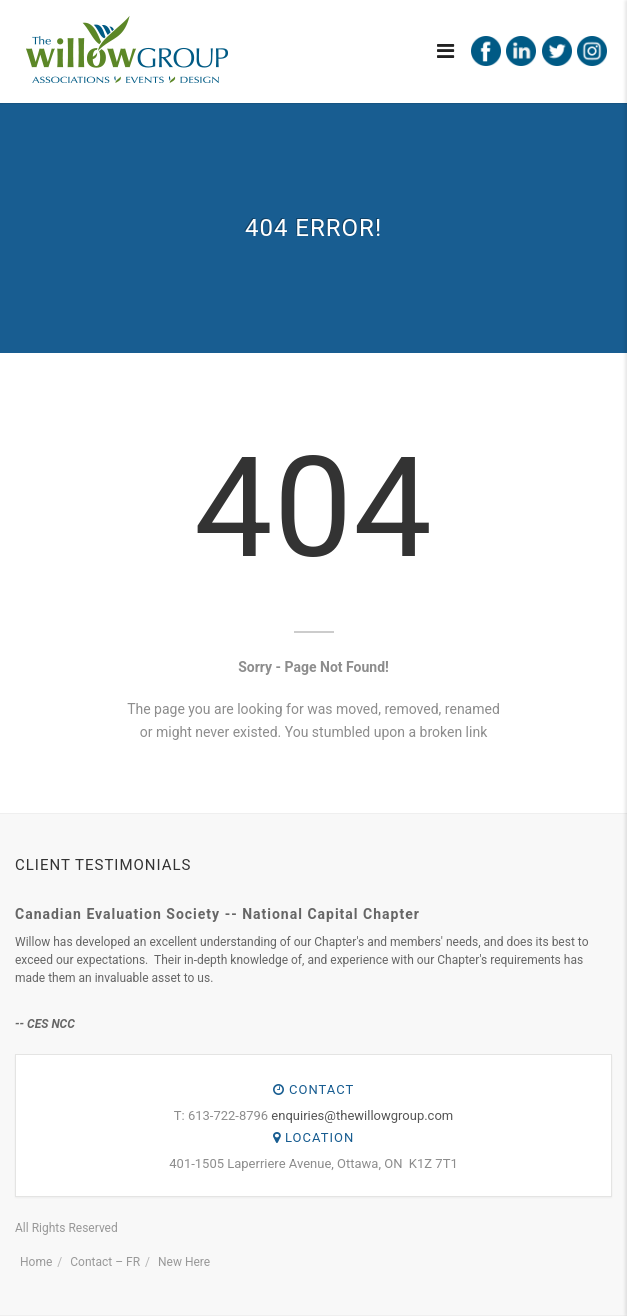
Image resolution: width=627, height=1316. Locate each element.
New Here (184, 1262)
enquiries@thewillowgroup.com (362, 1115)
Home (36, 1262)
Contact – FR (105, 1262)
